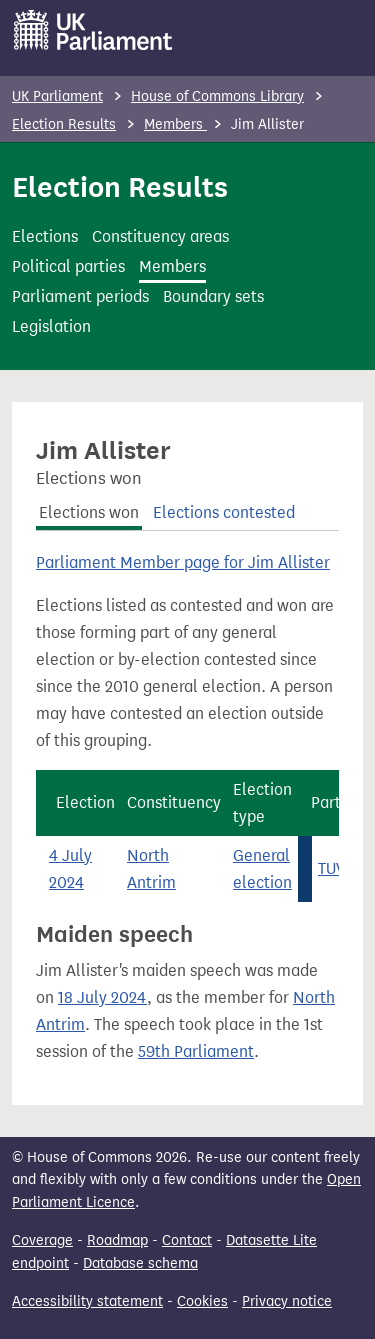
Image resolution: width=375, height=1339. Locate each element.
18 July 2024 (102, 997)
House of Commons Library (217, 96)
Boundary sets (213, 296)
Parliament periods (80, 296)
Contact (187, 1240)
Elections (45, 236)
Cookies (202, 1301)
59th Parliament (196, 1051)
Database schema (140, 1263)
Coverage (42, 1240)
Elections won (89, 512)
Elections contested (224, 512)
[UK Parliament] (93, 30)
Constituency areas (160, 236)
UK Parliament (57, 96)
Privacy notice (287, 1301)
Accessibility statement (87, 1301)
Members (175, 124)
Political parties (68, 266)
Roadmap (117, 1240)
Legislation (51, 326)
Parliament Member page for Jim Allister (183, 562)
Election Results (64, 124)
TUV (331, 868)
